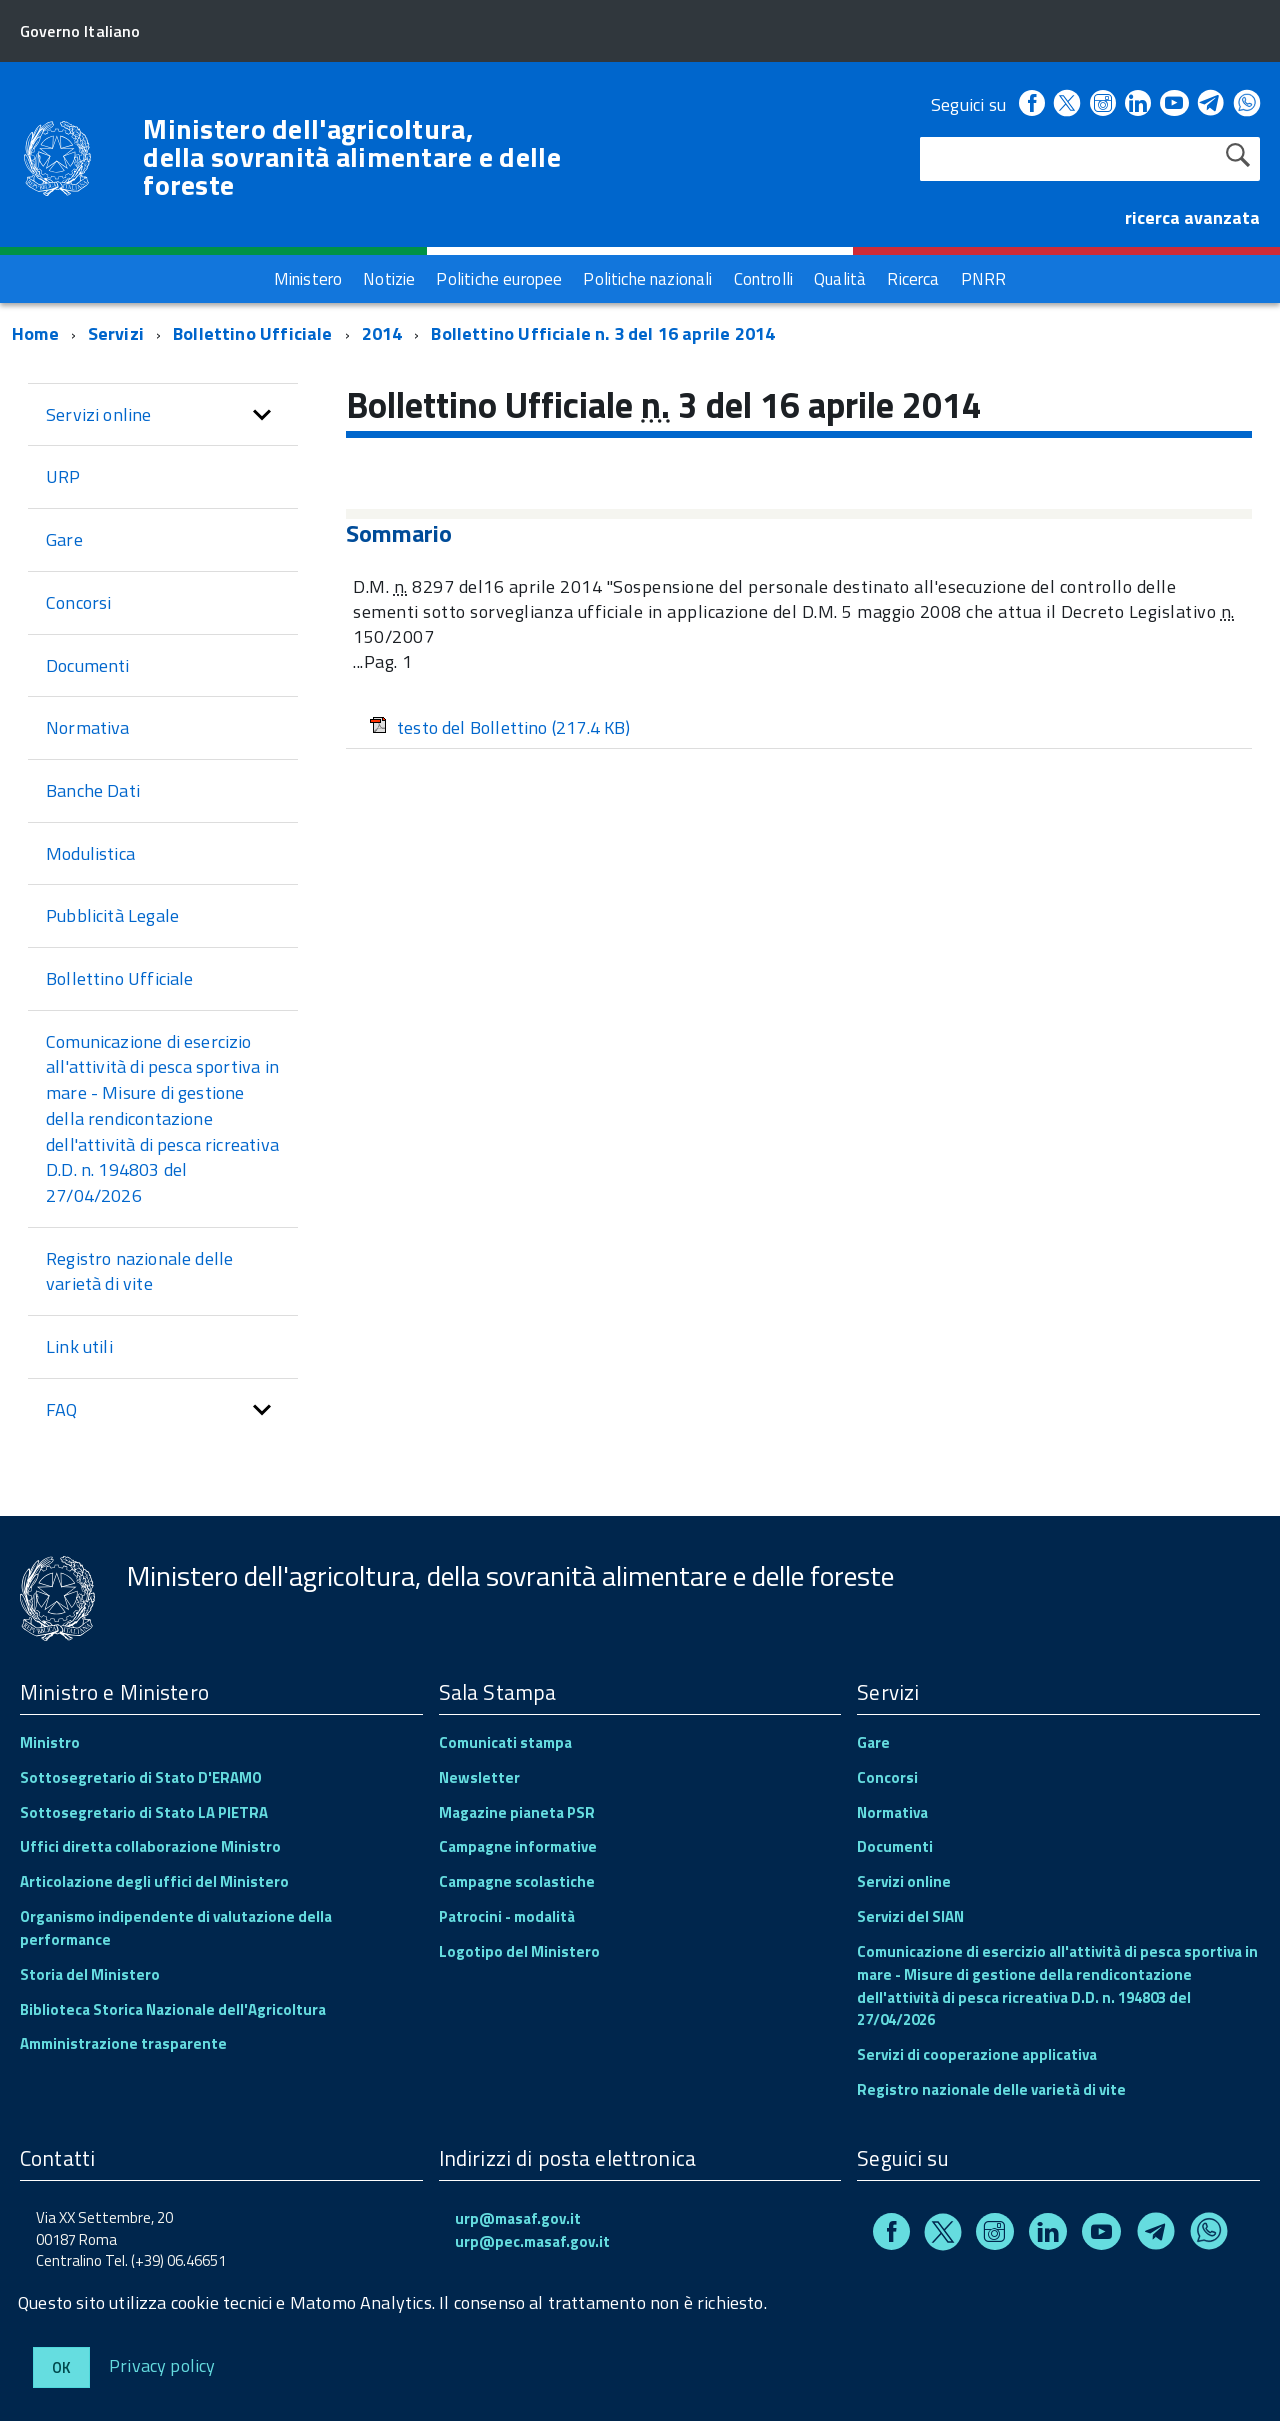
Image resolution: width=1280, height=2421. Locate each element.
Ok (61, 2367)
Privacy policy (162, 2364)
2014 (382, 333)
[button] (262, 415)
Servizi (116, 333)
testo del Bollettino (500, 727)
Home (35, 333)
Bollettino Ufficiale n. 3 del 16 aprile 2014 (603, 333)
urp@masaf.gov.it (518, 2218)
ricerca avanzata (1192, 217)
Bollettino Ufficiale (253, 333)
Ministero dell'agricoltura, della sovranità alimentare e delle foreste (352, 157)
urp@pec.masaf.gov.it (532, 2241)
